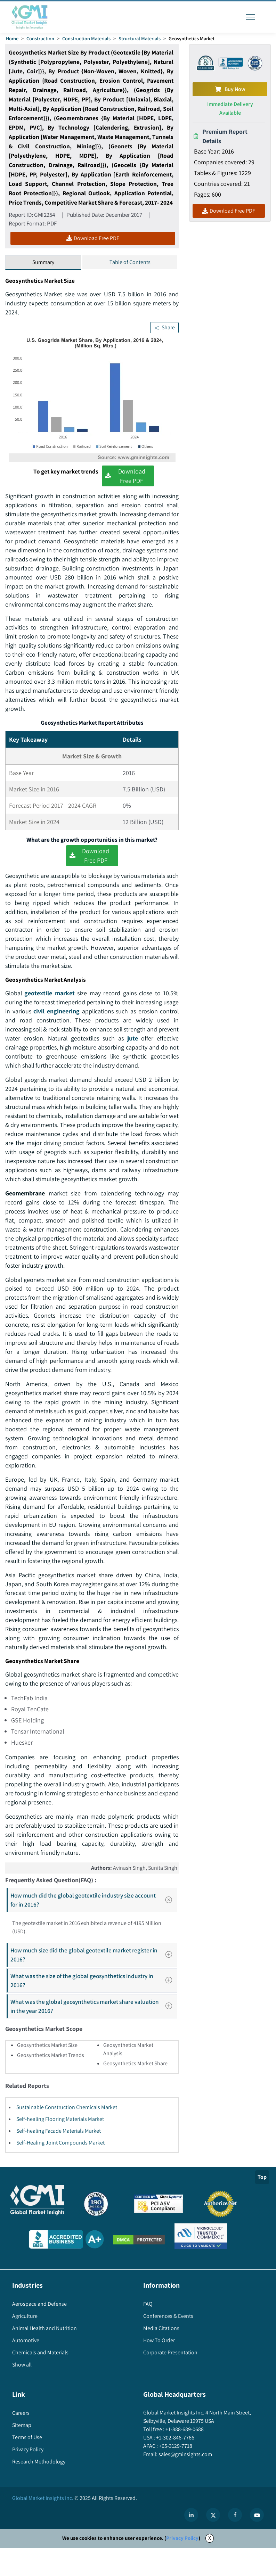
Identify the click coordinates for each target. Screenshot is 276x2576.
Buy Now (230, 89)
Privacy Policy (182, 2566)
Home (12, 38)
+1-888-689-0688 (184, 2457)
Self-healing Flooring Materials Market (60, 2147)
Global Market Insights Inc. (42, 2526)
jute (157, 1048)
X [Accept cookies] (209, 2566)
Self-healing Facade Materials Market (58, 2159)
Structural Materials (140, 38)
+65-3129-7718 (175, 2474)
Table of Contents (130, 262)
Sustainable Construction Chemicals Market (66, 2135)
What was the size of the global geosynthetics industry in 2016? (93, 2008)
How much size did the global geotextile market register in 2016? (93, 1983)
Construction (40, 38)
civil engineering (56, 1021)
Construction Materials (86, 38)
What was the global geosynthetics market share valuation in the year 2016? (93, 2034)
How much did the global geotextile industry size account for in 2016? (93, 1928)
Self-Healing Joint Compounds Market (60, 2171)
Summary (43, 262)
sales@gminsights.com (184, 2482)
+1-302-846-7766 (174, 2466)
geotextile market (50, 1003)
